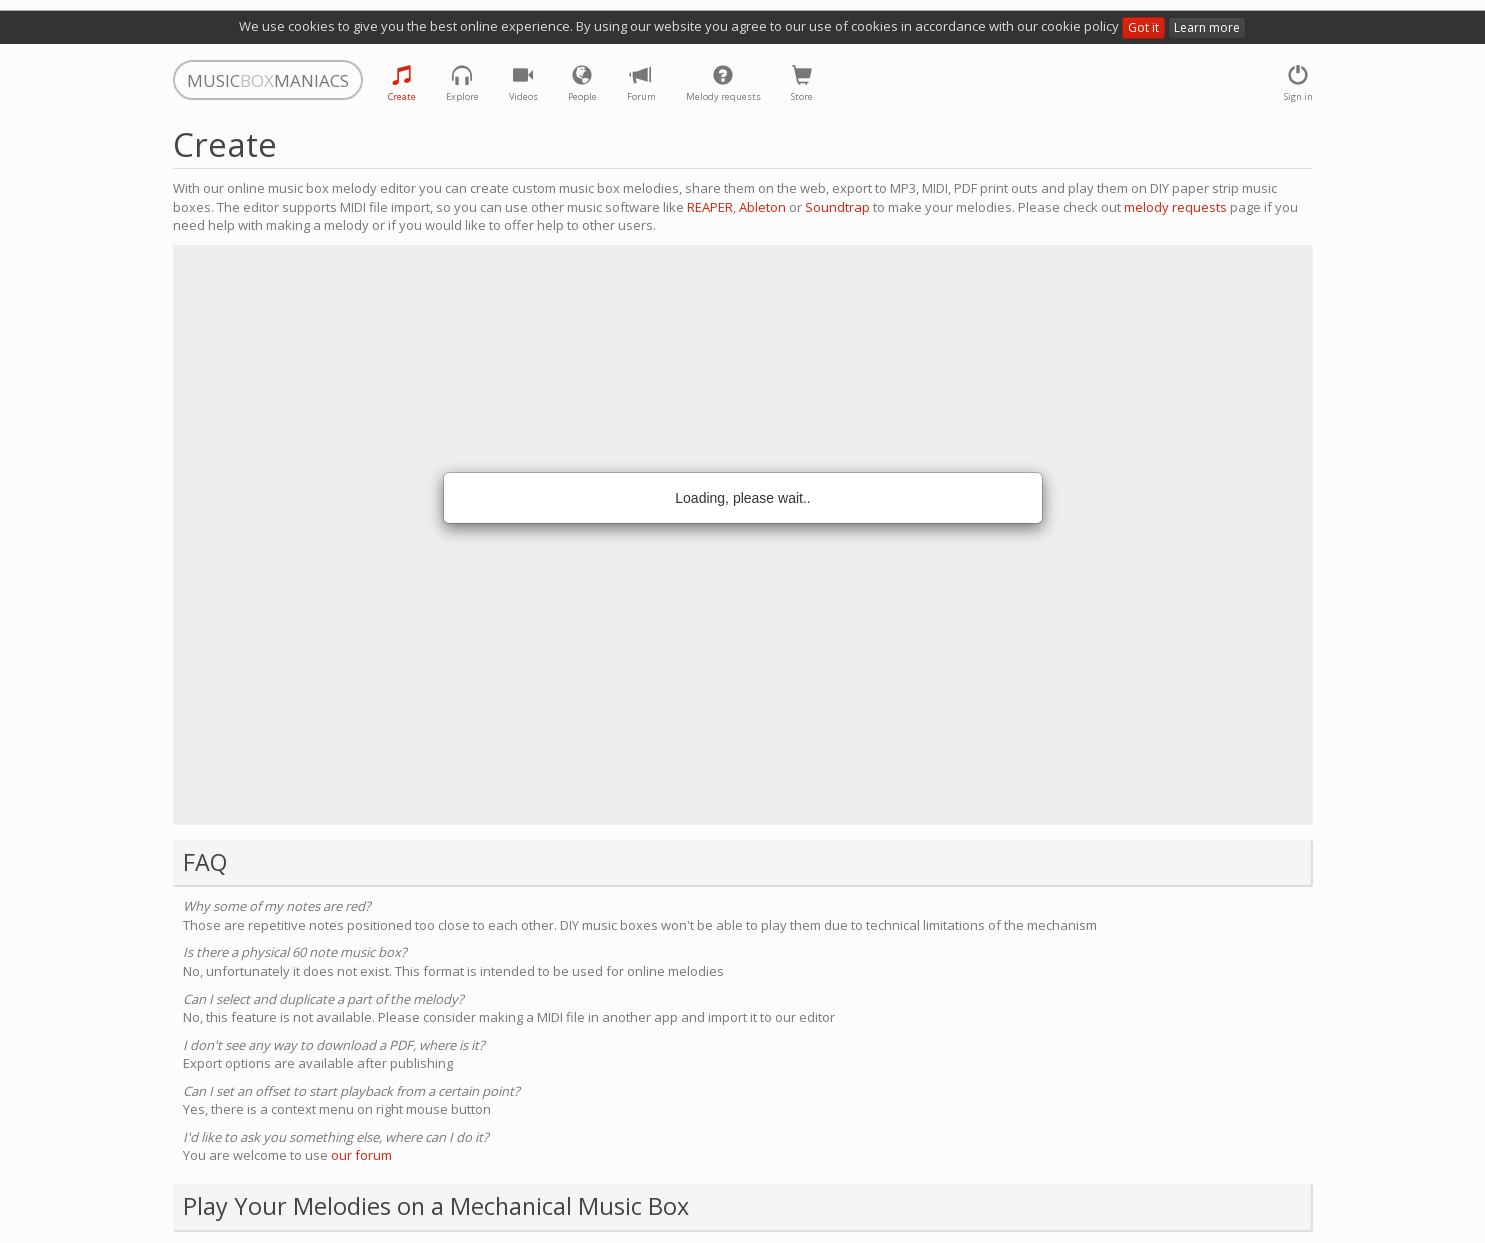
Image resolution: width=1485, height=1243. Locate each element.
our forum (361, 1155)
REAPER (710, 207)
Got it (1143, 27)
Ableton (762, 207)
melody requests (1175, 207)
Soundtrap (837, 207)
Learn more (1207, 27)
